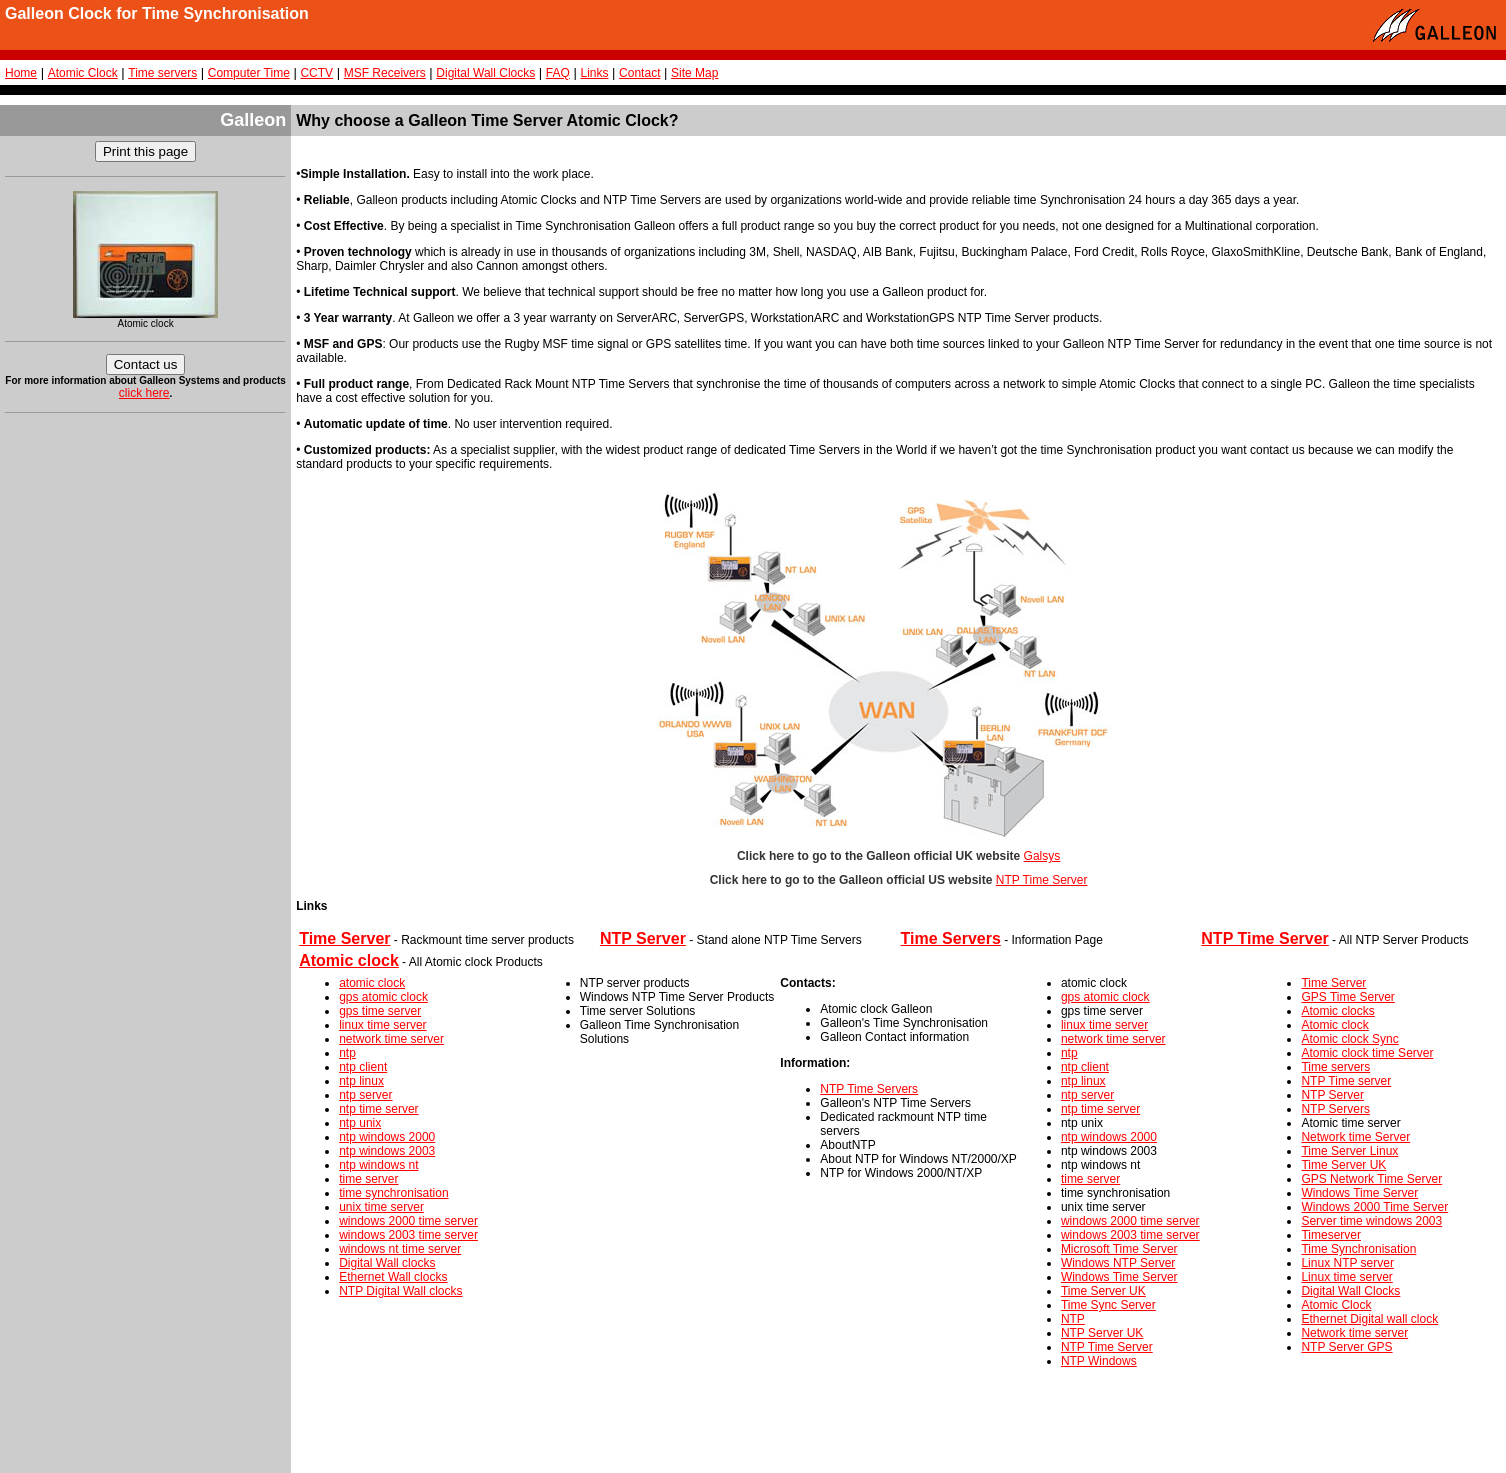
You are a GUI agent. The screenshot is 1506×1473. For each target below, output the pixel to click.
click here (144, 393)
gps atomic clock (383, 997)
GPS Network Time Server (1371, 1179)
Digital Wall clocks (387, 1263)
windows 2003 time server (408, 1235)
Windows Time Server (1119, 1277)
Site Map (694, 73)
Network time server (1354, 1333)
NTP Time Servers (869, 1089)
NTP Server (1332, 1095)
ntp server (365, 1095)
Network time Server (1355, 1137)
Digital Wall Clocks (485, 73)
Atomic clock (1334, 1025)
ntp (347, 1053)
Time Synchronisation (1358, 1249)
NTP (1073, 1319)
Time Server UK (1103, 1291)
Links (594, 73)
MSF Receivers (385, 73)
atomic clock (372, 983)
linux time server (382, 1025)
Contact (639, 73)
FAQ (558, 73)
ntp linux (361, 1081)
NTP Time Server (1042, 880)
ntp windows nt (378, 1165)
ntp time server (378, 1109)
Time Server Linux (1349, 1151)
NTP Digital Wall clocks (400, 1291)
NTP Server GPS (1346, 1347)
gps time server (380, 1011)
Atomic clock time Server (1367, 1053)
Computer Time (249, 73)
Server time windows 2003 (1371, 1221)
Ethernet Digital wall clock (1369, 1319)
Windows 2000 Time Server (1374, 1207)
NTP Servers (1335, 1109)
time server (368, 1179)
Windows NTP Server (1118, 1263)
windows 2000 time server (408, 1221)
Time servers (162, 73)
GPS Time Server (1347, 997)
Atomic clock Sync (1349, 1039)
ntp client (363, 1067)
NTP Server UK (1102, 1333)
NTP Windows (1099, 1361)
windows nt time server (400, 1249)
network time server (391, 1039)
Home (21, 73)
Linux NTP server (1347, 1263)
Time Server (1333, 983)
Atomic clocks (1337, 1011)
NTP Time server (1346, 1081)
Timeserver (1331, 1235)
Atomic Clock (83, 73)
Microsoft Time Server (1119, 1249)
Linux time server (1346, 1277)
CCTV (316, 73)
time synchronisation (393, 1193)
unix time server (381, 1207)
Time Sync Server (1108, 1305)
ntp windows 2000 (387, 1137)
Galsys (1042, 856)
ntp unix (360, 1123)
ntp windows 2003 (387, 1151)
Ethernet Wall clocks (393, 1277)
